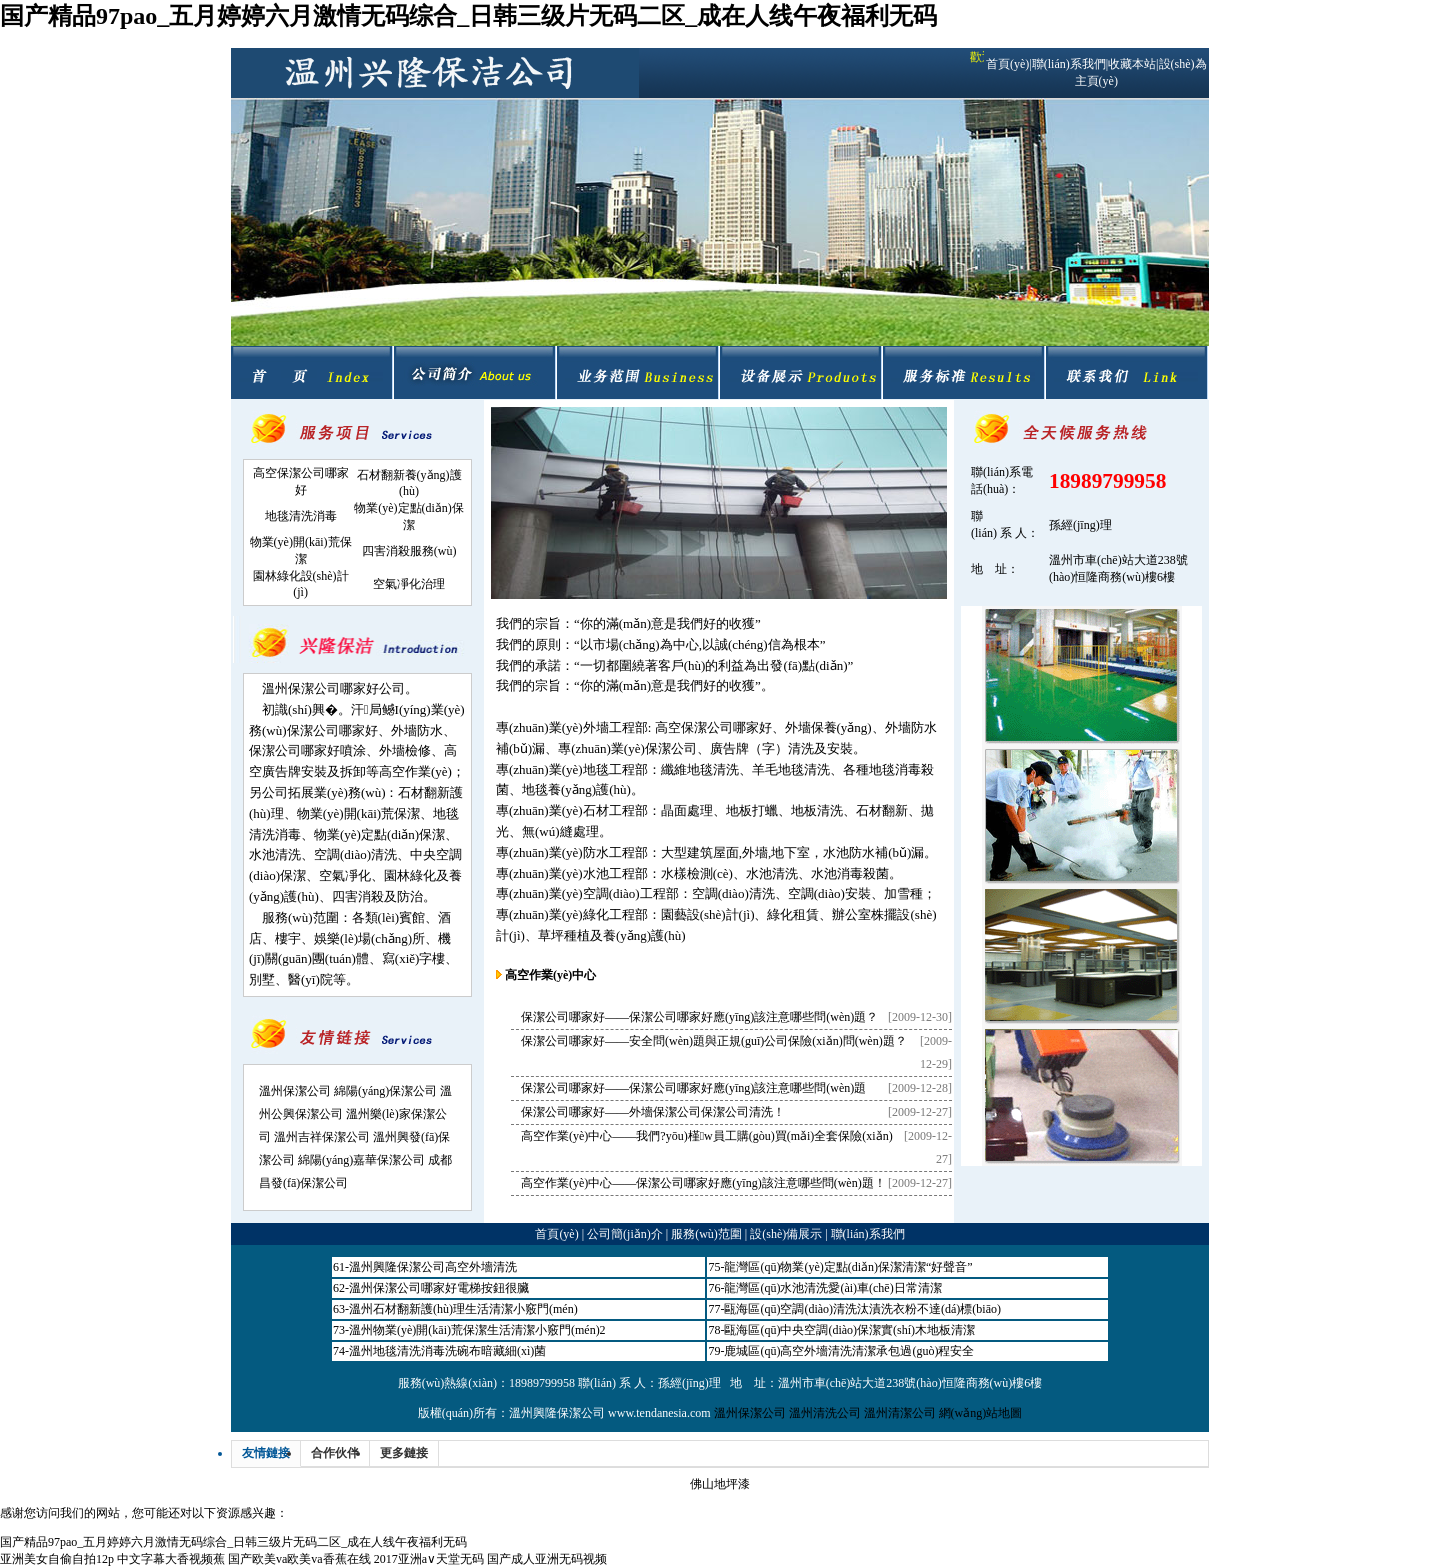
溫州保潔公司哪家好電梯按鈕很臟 (439, 1288)
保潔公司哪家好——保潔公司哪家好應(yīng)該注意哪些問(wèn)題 (693, 1088)
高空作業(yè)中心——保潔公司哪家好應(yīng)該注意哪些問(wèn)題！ (703, 1183)
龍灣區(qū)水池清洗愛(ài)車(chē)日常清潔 (832, 1288)
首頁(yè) (1007, 64)
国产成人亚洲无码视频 (547, 1559)
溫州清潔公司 (900, 1413)
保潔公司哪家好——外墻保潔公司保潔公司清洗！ (653, 1112)
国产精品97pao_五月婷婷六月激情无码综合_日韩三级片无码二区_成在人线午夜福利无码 (468, 16)
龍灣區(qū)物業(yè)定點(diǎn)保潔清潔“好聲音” (848, 1267)
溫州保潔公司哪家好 (320, 688)
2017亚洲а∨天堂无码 (429, 1559)
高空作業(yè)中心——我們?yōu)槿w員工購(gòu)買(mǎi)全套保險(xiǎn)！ (707, 1136)
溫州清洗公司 (825, 1413)
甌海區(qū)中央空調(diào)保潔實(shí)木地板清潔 (849, 1330)
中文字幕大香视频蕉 (171, 1559)
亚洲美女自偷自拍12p (57, 1559)
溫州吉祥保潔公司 (322, 1137)
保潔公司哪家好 (332, 730)
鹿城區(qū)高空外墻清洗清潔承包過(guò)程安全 (849, 1351)
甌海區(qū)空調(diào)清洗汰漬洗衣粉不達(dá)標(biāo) (862, 1309)
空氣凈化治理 (409, 584)
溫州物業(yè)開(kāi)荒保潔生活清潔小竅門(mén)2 (477, 1330)
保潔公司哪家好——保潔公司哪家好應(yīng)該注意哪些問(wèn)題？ (699, 1017)
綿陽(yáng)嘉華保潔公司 (361, 1160)
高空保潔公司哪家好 (713, 727)
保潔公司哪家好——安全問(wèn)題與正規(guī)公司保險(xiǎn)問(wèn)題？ (714, 1041)
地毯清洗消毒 (301, 516)
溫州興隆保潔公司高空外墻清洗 (433, 1267)
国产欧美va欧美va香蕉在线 (299, 1559)
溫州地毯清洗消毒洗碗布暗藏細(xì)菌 (447, 1351)
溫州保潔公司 (295, 1091)
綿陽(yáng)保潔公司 (385, 1091)
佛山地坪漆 (720, 1484)
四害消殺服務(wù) (409, 551)
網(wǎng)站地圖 (981, 1413)
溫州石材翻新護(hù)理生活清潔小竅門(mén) (463, 1309)
